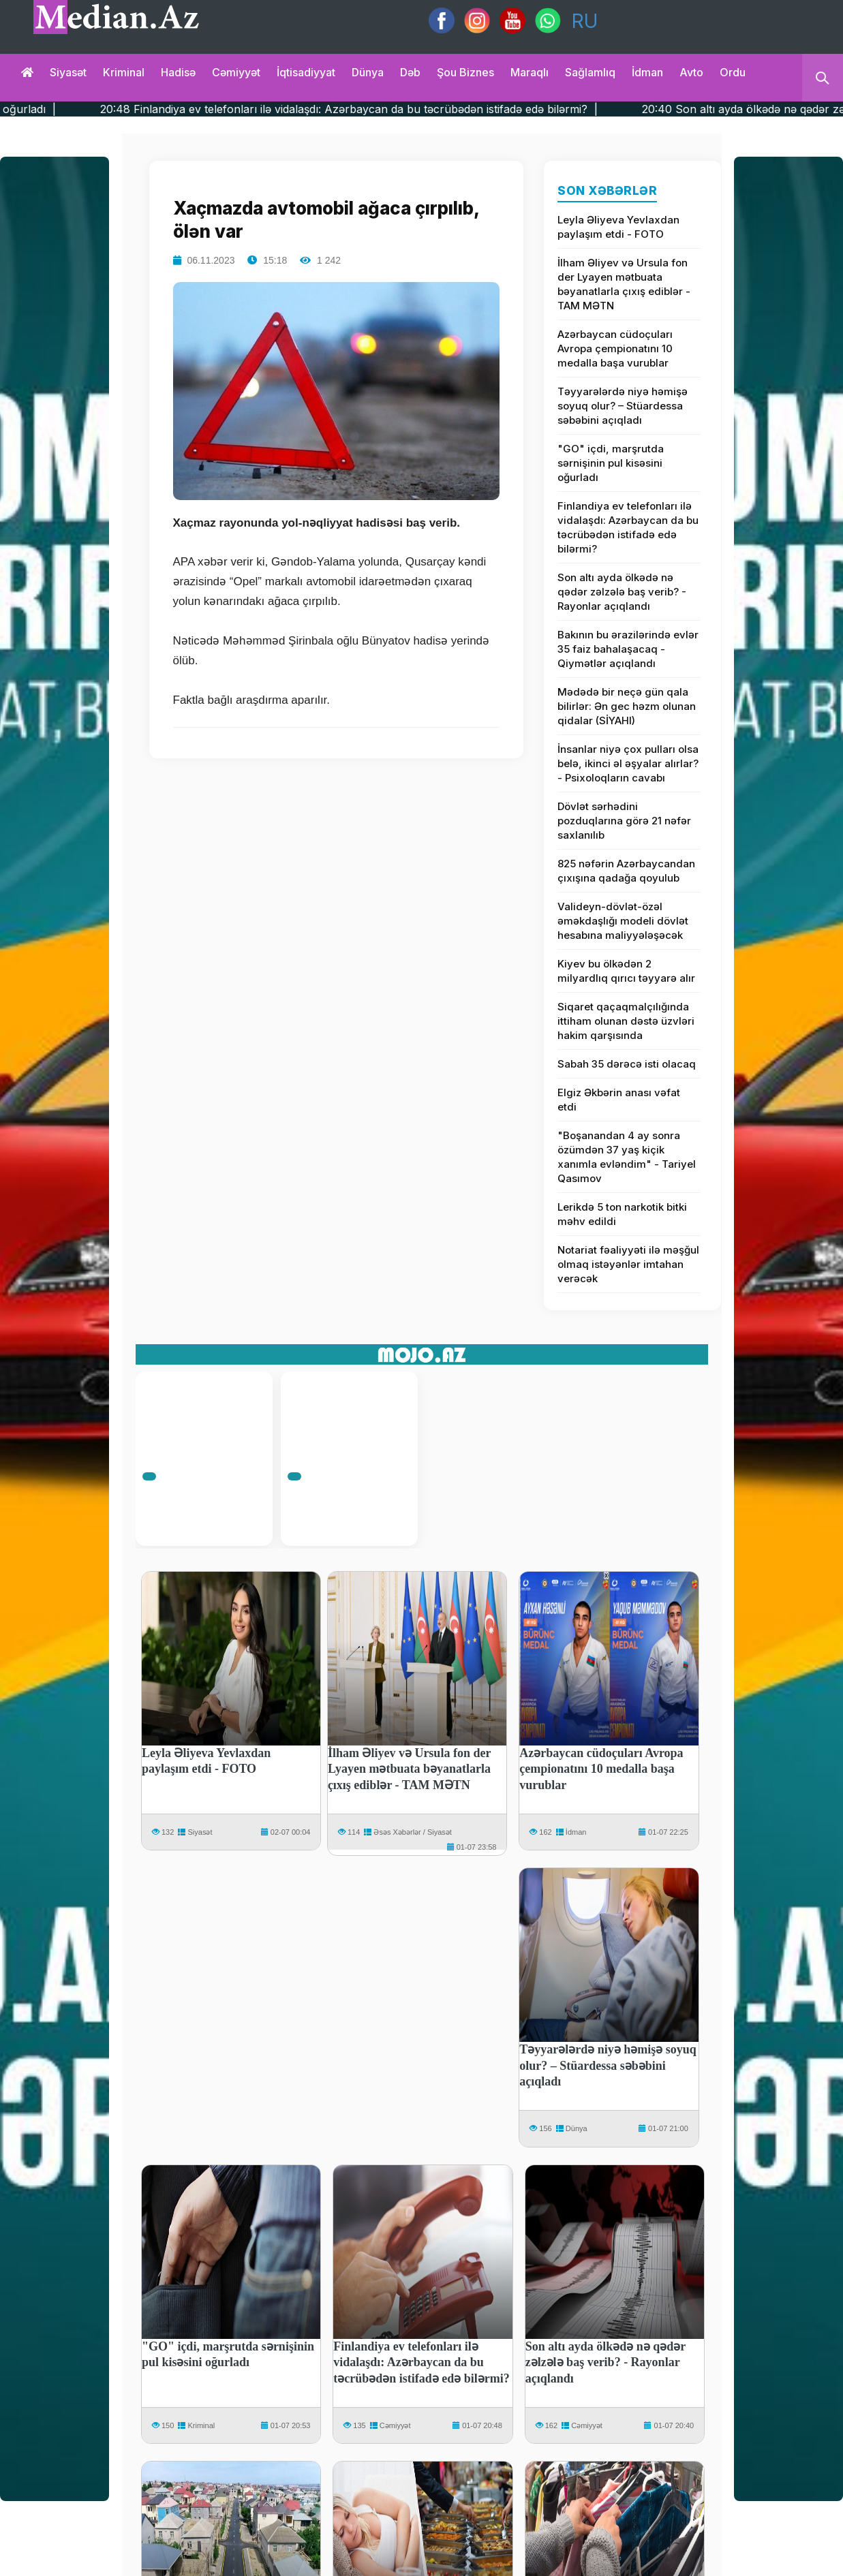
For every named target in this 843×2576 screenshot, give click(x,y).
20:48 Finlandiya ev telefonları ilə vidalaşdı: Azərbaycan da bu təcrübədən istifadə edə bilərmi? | (399, 109)
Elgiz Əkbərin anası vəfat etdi (618, 1099)
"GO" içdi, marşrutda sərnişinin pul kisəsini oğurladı (610, 463)
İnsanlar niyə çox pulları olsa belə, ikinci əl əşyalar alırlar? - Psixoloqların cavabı (628, 763)
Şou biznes (465, 72)
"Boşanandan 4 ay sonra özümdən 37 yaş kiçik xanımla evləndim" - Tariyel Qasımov (626, 1157)
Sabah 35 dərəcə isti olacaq (626, 1063)
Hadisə (178, 72)
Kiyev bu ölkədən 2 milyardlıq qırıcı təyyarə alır (626, 970)
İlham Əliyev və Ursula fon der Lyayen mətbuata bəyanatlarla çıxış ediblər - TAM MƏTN (623, 284)
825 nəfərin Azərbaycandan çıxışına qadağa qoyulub (626, 870)
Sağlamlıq (590, 72)
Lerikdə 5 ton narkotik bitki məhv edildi (622, 1214)
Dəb (410, 72)
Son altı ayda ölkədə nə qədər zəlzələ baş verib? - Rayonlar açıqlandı (621, 591)
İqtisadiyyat (306, 72)
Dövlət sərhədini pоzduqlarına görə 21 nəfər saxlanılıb (624, 820)
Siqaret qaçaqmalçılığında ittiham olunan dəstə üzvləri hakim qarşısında (625, 1021)
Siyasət (68, 72)
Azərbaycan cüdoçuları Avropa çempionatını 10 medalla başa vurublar (615, 348)
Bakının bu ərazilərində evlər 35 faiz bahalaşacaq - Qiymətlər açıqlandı (628, 649)
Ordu (733, 72)
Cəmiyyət (236, 72)
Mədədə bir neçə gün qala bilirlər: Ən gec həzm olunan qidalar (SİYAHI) (626, 706)
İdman (647, 72)
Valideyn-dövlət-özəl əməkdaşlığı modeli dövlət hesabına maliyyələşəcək (622, 921)
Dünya (368, 72)
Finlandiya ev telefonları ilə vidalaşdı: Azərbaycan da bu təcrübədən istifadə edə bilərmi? (628, 527)
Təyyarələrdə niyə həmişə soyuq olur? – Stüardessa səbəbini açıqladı (622, 405)
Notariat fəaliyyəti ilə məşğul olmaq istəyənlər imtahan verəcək (628, 1264)
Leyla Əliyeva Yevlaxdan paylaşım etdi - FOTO (618, 226)
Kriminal (123, 72)
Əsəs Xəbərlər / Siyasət (412, 1832)
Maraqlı (529, 72)
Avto (691, 72)
